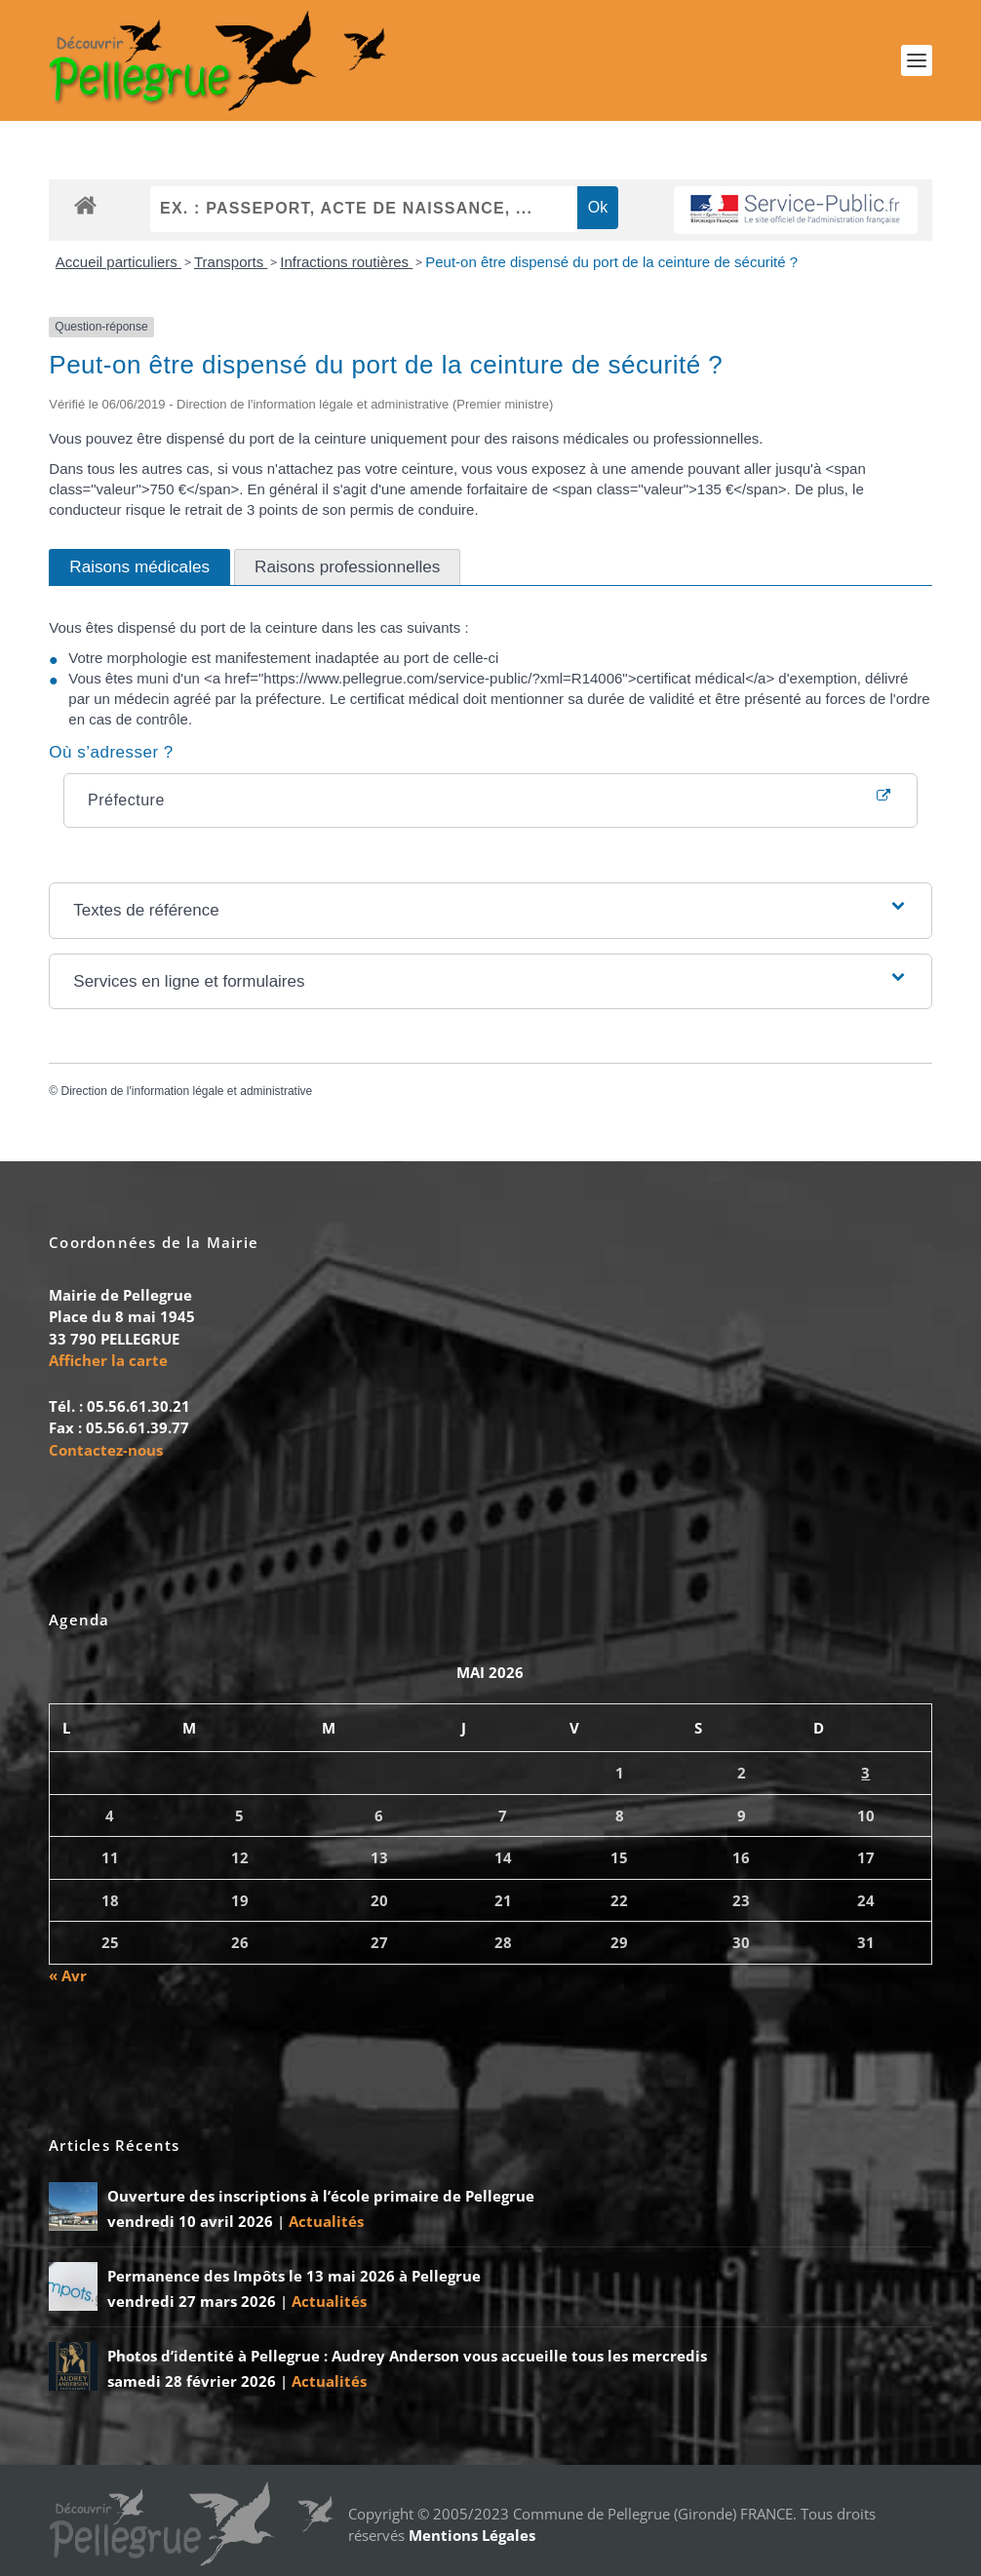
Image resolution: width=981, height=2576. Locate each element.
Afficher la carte (108, 1360)
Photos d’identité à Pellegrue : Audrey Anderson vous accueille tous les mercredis (407, 2355)
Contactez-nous (106, 1450)
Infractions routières (346, 262)
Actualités (326, 2221)
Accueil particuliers (118, 262)
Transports (230, 262)
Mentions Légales (472, 2535)
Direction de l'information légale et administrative (186, 1091)
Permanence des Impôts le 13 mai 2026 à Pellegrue (294, 2275)
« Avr (68, 1975)
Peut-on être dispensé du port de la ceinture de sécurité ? (611, 262)
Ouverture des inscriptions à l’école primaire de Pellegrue (320, 2195)
